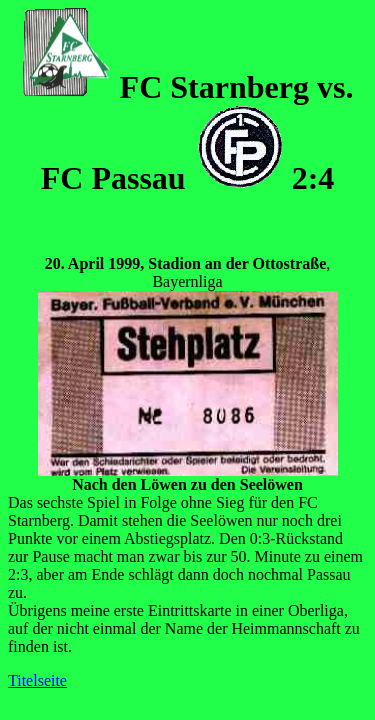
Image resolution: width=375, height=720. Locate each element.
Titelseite (37, 680)
